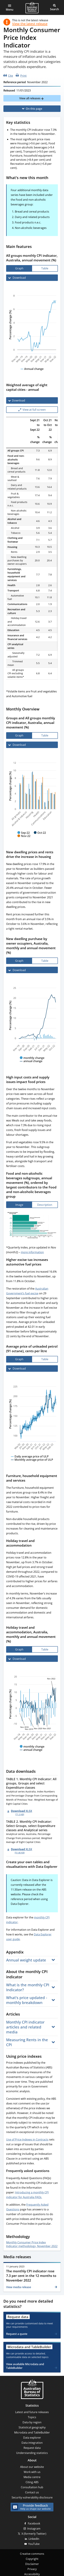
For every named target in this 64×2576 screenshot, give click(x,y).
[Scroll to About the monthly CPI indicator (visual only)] (26, 1977)
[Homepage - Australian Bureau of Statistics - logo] (32, 7)
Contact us (32, 2492)
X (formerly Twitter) (34, 2534)
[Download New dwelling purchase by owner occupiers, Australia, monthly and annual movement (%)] (32, 970)
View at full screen (34, 410)
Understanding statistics (32, 2453)
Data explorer (32, 2437)
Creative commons (32, 2554)
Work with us (32, 2472)
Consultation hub (32, 2487)
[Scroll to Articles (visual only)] (23, 2014)
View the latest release (29, 24)
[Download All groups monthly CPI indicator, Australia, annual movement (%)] (32, 277)
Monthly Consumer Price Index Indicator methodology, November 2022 (32, 2244)
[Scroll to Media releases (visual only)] (34, 2257)
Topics (32, 2417)
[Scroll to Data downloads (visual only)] (39, 1772)
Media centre (32, 2477)
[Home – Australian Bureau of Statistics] (32, 2389)
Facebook (34, 2523)
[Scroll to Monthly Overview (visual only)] (43, 709)
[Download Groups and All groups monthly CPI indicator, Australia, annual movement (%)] (32, 745)
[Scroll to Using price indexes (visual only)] (45, 2056)
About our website (32, 2467)
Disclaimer (32, 2564)
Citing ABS (32, 2482)
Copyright (32, 2559)
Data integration (32, 2443)
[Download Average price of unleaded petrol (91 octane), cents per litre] (32, 1368)
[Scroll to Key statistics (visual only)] (33, 123)
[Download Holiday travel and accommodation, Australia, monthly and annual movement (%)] (32, 1658)
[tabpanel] (32, 1226)
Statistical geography (32, 2427)
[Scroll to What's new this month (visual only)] (51, 178)
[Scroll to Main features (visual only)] (35, 247)
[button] (9, 7)
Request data (32, 2448)
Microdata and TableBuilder (32, 2432)
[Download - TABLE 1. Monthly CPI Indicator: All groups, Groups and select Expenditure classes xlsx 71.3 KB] (19, 1812)
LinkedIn (34, 2539)
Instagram (33, 2528)
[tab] (19, 268)
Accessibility (32, 2574)
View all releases (30, 98)
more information (32, 1252)
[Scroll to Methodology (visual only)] (33, 2237)
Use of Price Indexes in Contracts (27, 2139)
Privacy (32, 2569)
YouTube (34, 2544)
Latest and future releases (32, 2412)
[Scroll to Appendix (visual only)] (27, 1952)
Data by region (32, 2422)
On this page (34, 109)
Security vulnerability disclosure (32, 2497)
